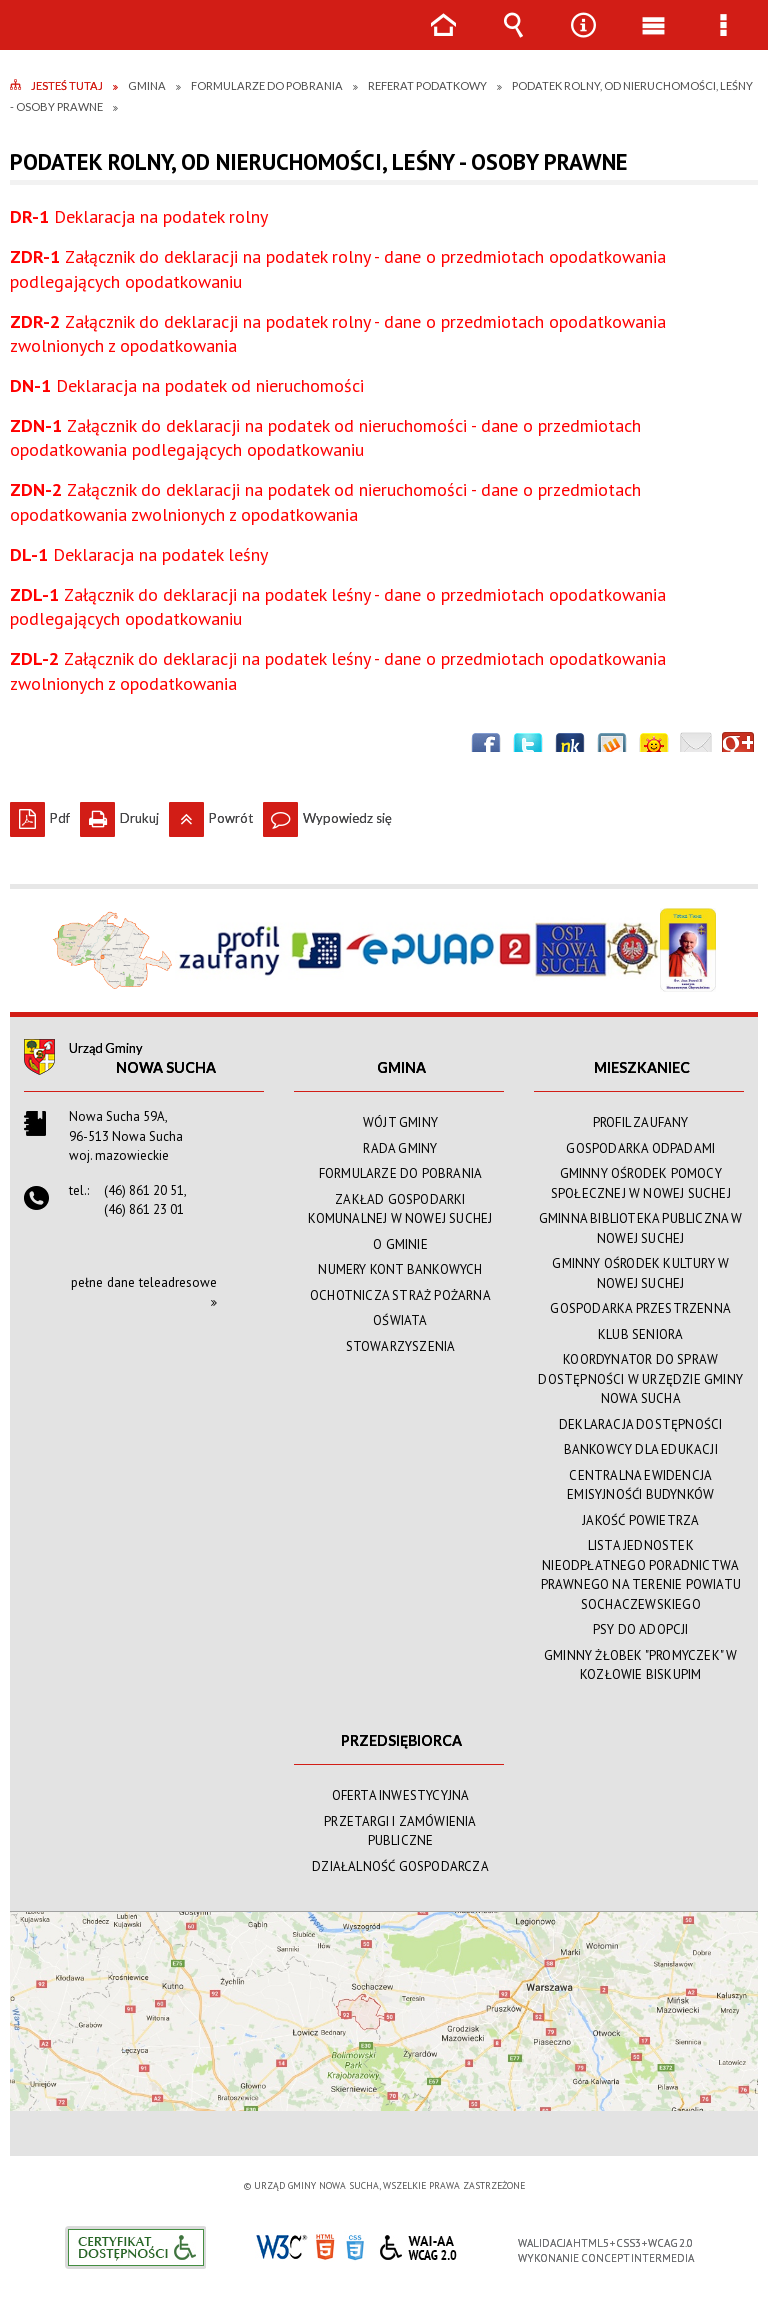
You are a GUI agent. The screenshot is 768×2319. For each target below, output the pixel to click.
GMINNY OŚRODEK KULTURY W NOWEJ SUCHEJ (640, 1273)
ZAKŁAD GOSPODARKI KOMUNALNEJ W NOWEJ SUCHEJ (400, 1209)
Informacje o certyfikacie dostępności (135, 2247)
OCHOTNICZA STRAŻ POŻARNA (400, 1295)
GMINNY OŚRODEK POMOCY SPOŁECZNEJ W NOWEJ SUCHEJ (641, 1183)
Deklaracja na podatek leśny (139, 554)
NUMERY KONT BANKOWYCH (400, 1269)
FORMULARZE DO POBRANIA (400, 1173)
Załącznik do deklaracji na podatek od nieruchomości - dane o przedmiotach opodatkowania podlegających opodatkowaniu (325, 437)
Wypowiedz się (327, 814)
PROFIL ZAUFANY (641, 1122)
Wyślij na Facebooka (486, 748)
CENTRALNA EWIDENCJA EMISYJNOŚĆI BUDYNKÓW (640, 1485)
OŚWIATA (400, 1320)
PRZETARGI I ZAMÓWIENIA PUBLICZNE (400, 1831)
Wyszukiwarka (513, 39)
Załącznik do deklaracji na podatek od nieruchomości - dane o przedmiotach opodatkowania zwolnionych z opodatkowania (325, 501)
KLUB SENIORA (640, 1334)
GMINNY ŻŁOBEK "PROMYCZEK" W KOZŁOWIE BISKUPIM (640, 1665)
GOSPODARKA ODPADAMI (640, 1148)
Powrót (211, 814)
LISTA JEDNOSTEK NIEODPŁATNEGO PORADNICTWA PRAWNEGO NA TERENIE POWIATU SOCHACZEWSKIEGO (641, 1575)
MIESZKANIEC (642, 1067)
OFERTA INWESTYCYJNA (401, 1795)
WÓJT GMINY (400, 1122)
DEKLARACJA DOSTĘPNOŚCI (640, 1424)
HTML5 (325, 2245)
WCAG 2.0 (418, 2244)
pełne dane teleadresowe (144, 1282)
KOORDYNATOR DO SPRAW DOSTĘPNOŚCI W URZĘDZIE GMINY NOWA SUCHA (640, 1379)
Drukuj (119, 814)
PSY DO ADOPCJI (641, 1629)
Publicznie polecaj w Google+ (738, 748)
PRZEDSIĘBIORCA (401, 1740)
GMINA (401, 1067)
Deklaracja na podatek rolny (139, 216)
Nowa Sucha (166, 1067)
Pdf (40, 814)
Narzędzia (583, 39)
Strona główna (443, 39)
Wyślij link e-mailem (696, 748)
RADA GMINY (400, 1148)
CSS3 (355, 2245)
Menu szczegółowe (723, 39)
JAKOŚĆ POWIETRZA (640, 1520)
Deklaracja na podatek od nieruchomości (187, 385)
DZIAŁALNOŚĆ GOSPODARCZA (400, 1866)
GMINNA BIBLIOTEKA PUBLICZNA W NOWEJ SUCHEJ (641, 1228)
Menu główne (653, 39)
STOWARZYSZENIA (401, 1346)
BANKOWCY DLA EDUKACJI (641, 1449)
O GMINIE (400, 1244)
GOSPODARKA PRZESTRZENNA (640, 1308)
